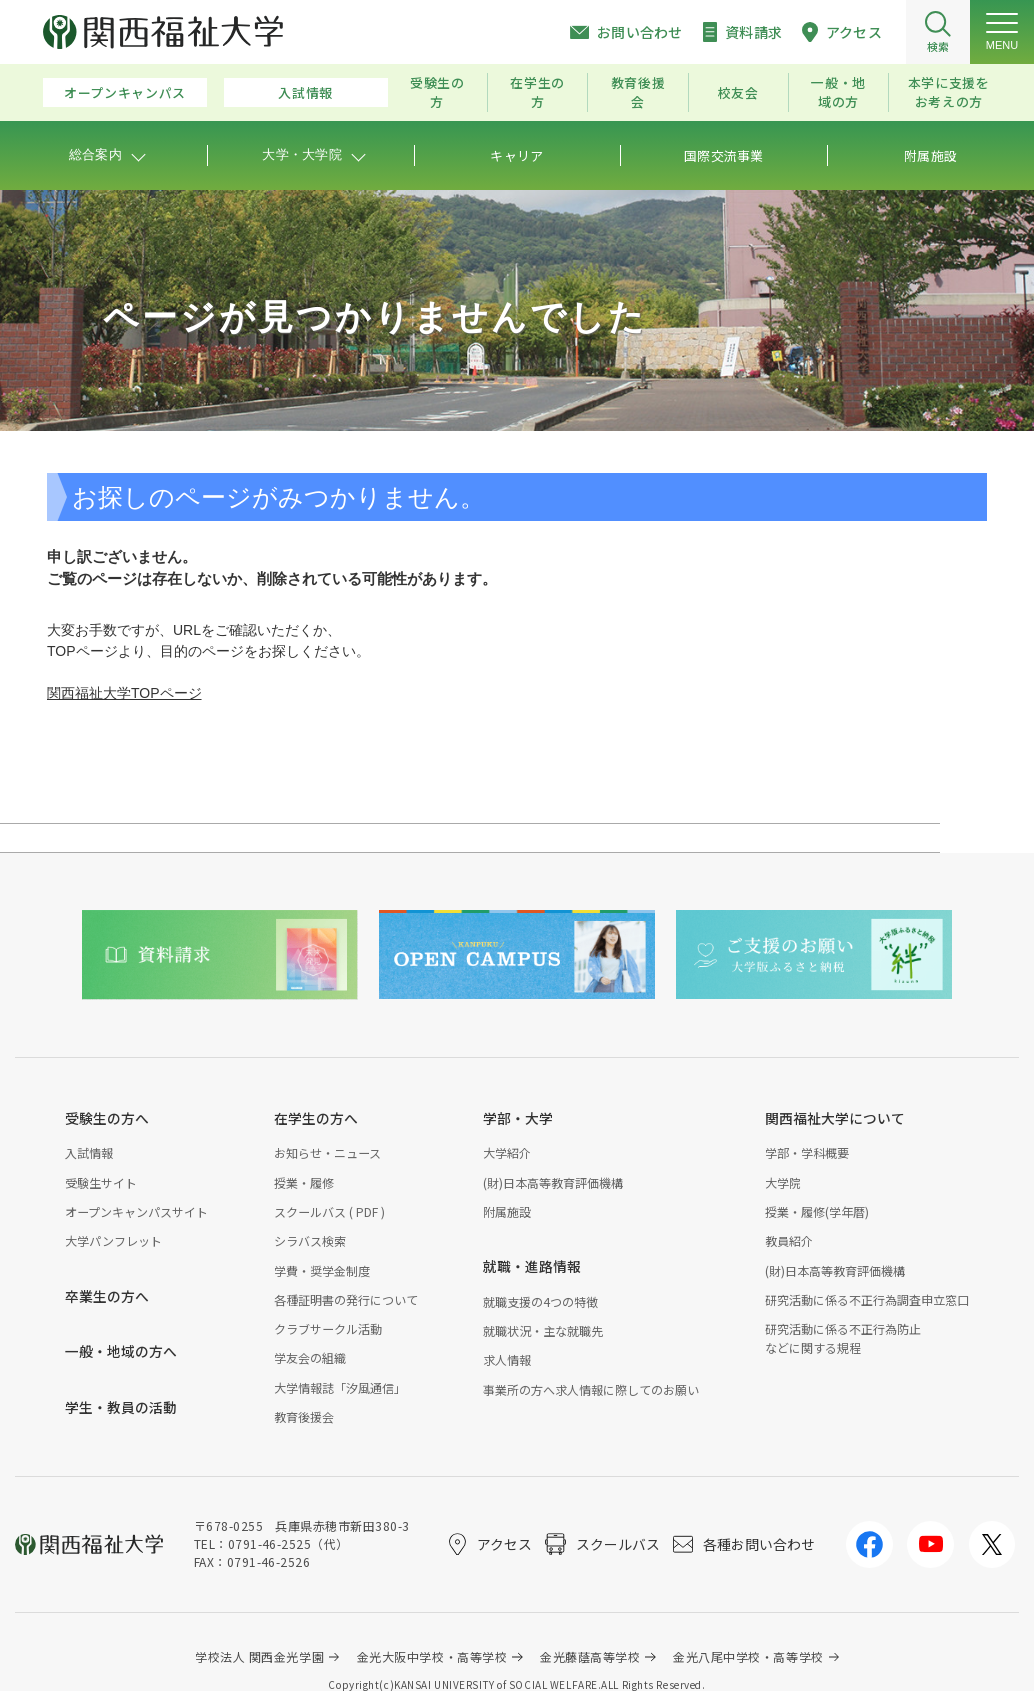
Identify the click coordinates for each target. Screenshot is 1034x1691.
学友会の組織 (310, 1357)
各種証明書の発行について (346, 1299)
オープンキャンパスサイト (136, 1211)
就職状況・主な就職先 (543, 1330)
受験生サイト (101, 1182)
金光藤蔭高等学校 (590, 1656)
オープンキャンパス (125, 92)
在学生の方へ (316, 1118)
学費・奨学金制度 (322, 1270)
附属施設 (507, 1211)
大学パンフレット (113, 1240)
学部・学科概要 (807, 1152)
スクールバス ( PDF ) (329, 1211)
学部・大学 (518, 1118)
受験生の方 (437, 92)
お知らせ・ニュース (327, 1152)
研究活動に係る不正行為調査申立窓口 (867, 1299)
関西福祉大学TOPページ (124, 693)
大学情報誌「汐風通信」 (340, 1387)
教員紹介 (789, 1240)
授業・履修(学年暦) (817, 1211)
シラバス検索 (310, 1240)
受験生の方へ (107, 1118)
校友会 (738, 92)
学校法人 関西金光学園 (259, 1656)
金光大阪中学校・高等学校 (432, 1656)
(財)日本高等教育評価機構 (553, 1182)
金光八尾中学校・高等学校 (748, 1656)
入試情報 (305, 92)
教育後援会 (638, 92)
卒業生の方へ (107, 1296)
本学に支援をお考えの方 (949, 92)
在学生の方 (537, 92)
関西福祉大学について (835, 1118)
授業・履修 (304, 1182)
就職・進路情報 (532, 1266)
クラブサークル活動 (328, 1328)
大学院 (783, 1182)
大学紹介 (507, 1152)
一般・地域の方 (838, 92)
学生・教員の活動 (121, 1407)
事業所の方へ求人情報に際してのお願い (591, 1389)
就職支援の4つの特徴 (540, 1301)
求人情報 (507, 1359)
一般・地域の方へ (121, 1351)
